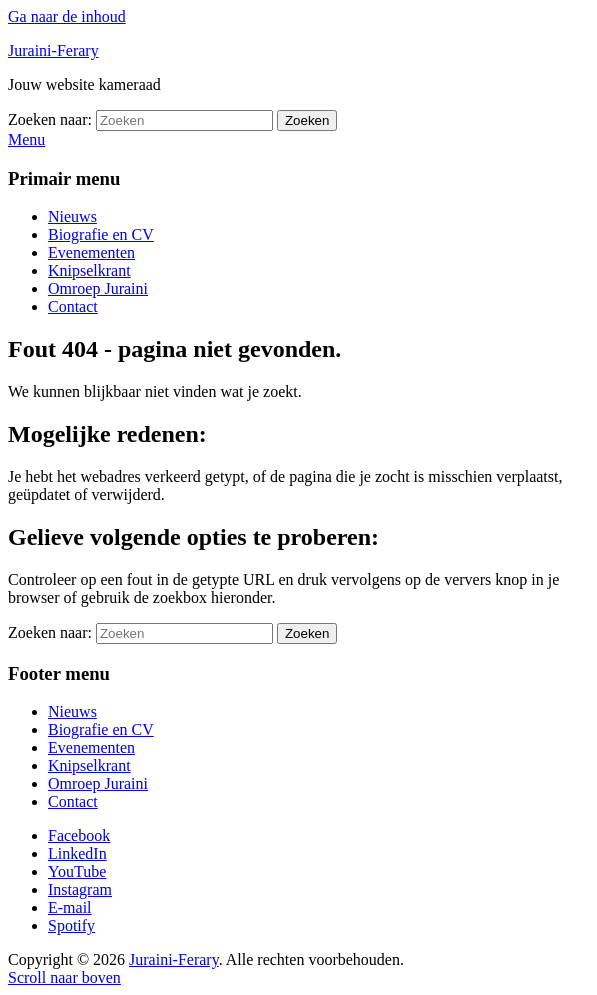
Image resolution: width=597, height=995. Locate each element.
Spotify (71, 925)
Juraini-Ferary (53, 50)
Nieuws (72, 216)
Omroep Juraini (98, 288)
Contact (73, 306)
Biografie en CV (101, 234)
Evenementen (91, 252)
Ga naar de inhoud (67, 16)
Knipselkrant (89, 270)
